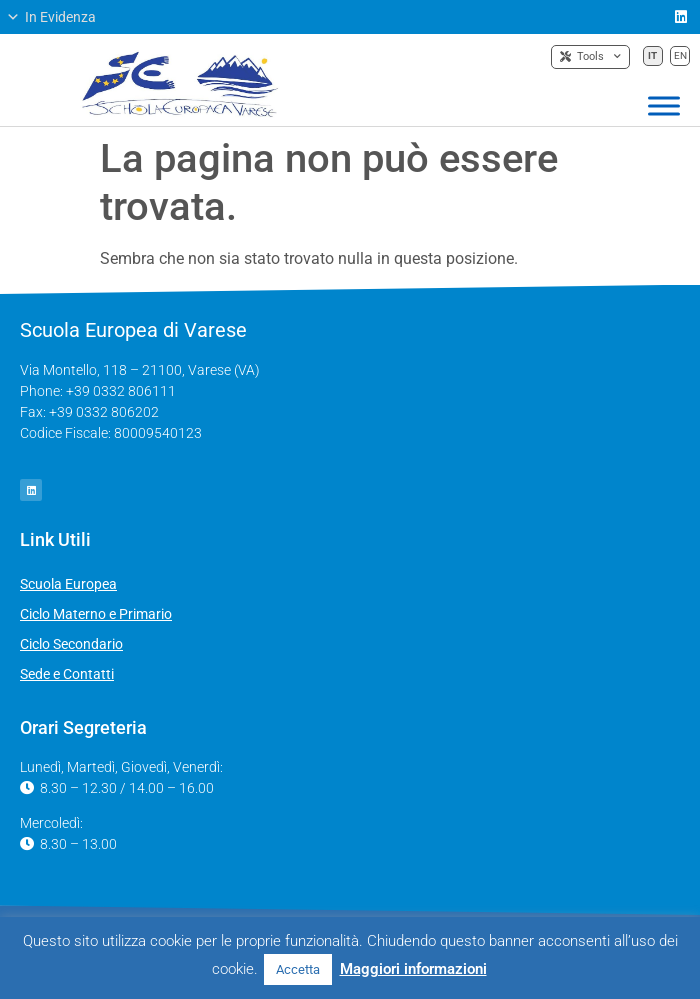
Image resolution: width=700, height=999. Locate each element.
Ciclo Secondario (71, 644)
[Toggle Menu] (664, 105)
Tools (590, 57)
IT (652, 55)
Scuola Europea (68, 584)
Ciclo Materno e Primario (96, 614)
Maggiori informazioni (413, 969)
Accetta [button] (298, 969)
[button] (60, 17)
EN (680, 55)
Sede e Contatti (67, 674)
